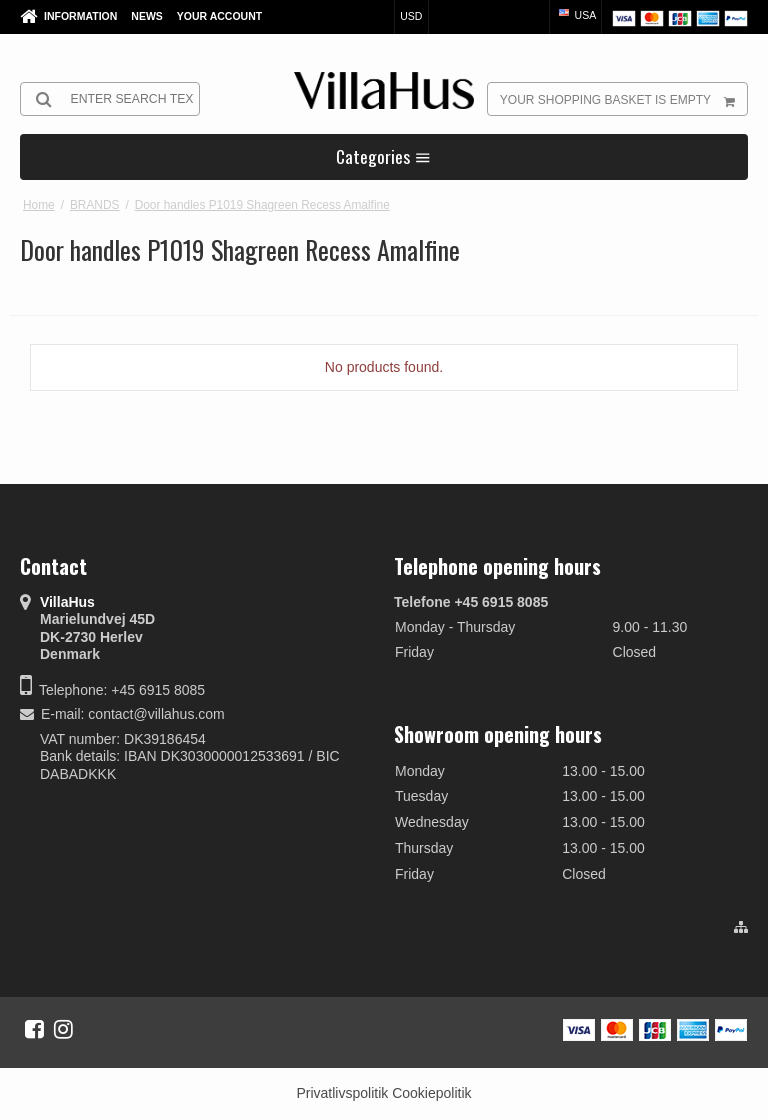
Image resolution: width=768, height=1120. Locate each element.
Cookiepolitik (431, 1093)
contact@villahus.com (156, 714)
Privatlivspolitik (342, 1093)
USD (411, 16)
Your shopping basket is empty (623, 99)
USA (576, 15)
